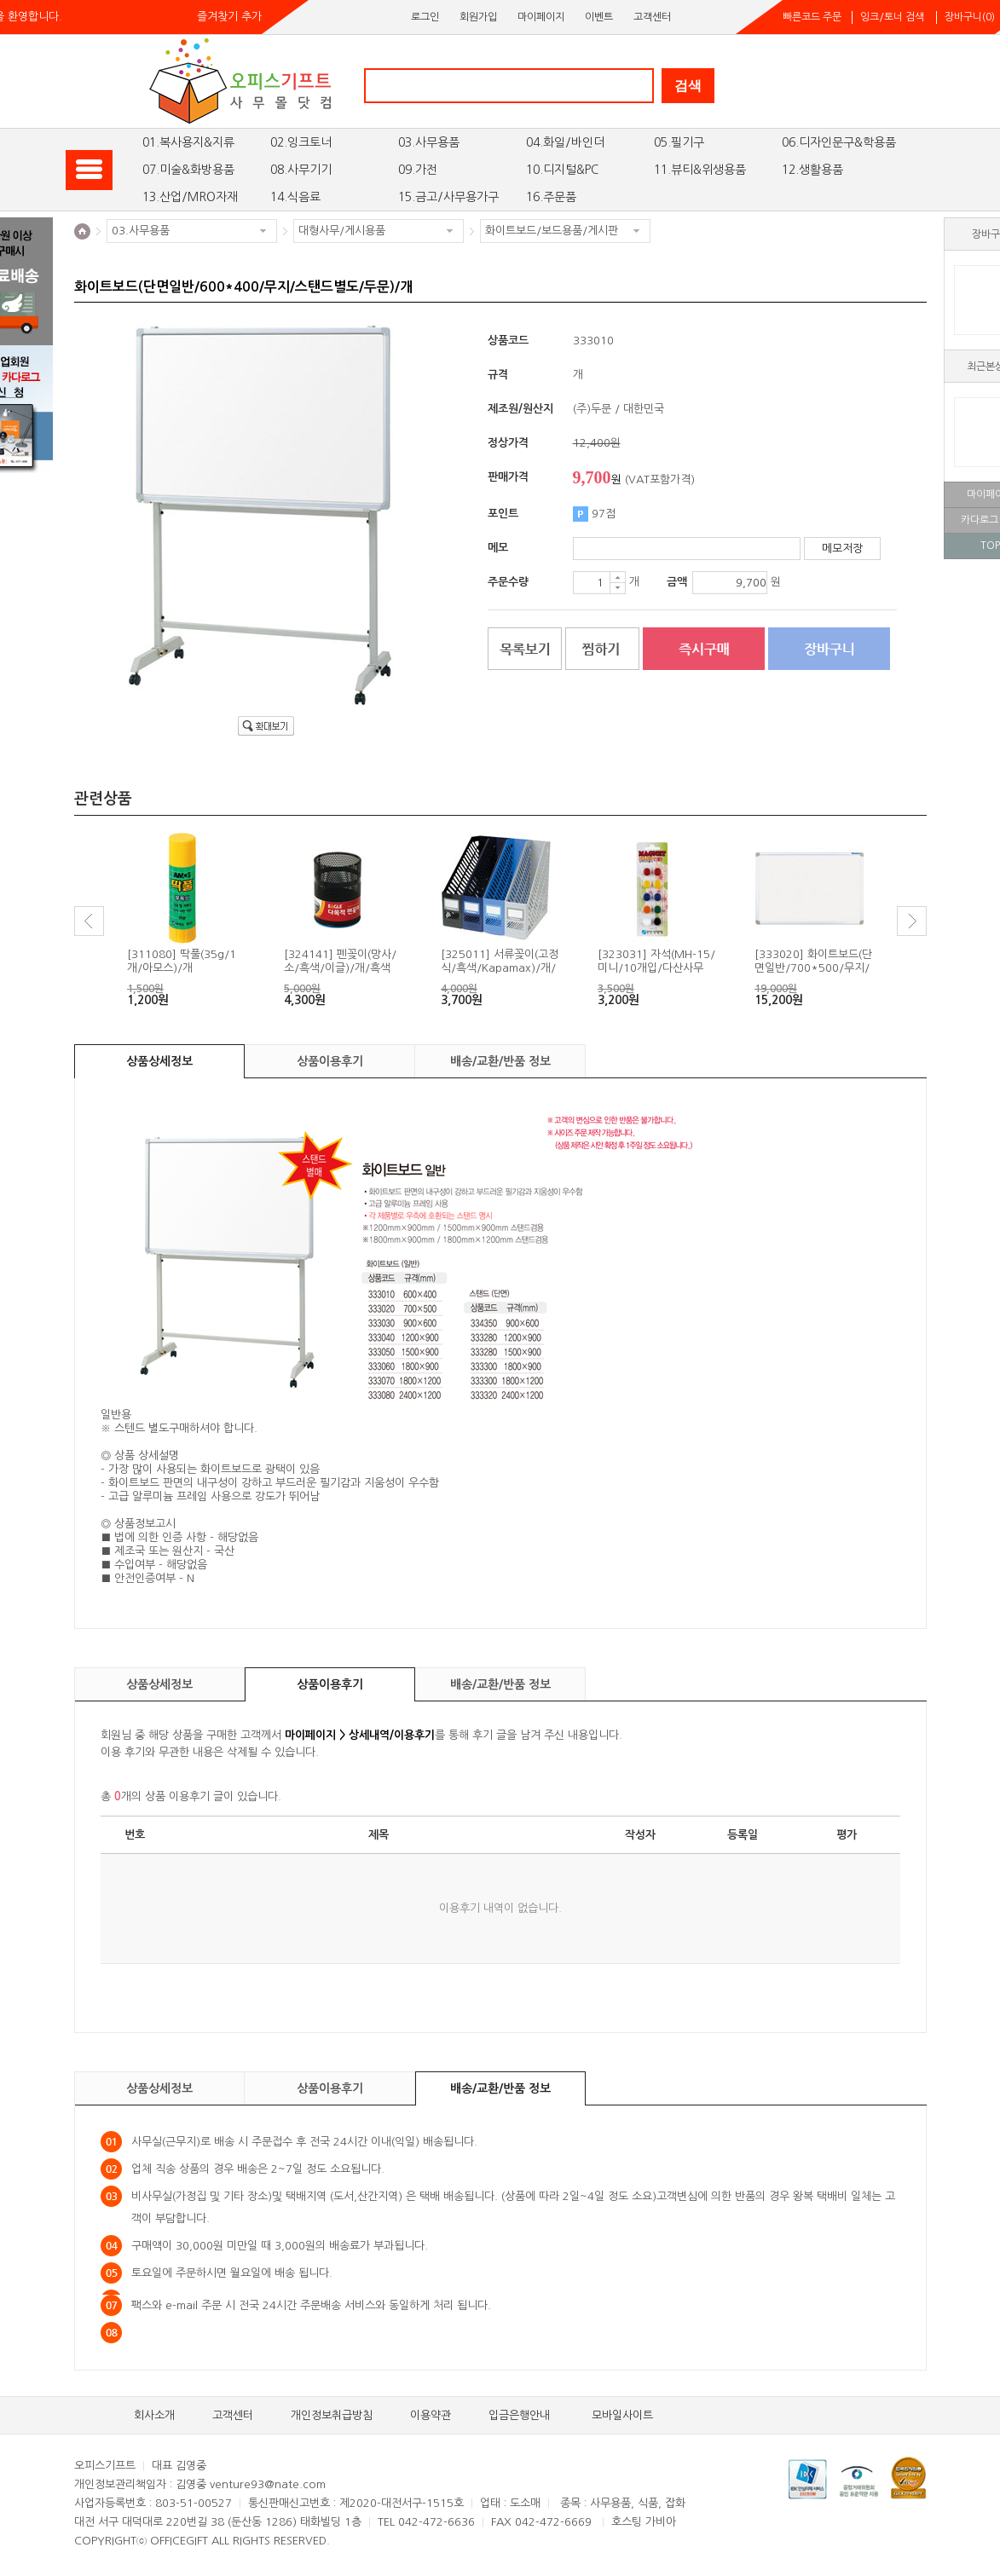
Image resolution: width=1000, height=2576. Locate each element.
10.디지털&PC (562, 170)
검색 (688, 85)
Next (912, 921)
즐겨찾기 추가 (229, 16)
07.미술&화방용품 (188, 170)
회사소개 (154, 2415)
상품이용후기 (330, 1061)
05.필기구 (679, 142)
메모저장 (842, 548)
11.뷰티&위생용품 (700, 170)
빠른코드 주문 (812, 17)
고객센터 (652, 17)
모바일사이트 (622, 2415)
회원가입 (478, 17)
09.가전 (417, 170)
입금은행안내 (519, 2415)
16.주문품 (551, 197)
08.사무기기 (301, 170)
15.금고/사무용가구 (448, 197)
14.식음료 (295, 197)
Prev (89, 921)
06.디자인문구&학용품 (839, 142)
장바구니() (970, 17)
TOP (990, 545)
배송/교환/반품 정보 (500, 1061)
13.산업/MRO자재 (190, 197)
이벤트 (599, 17)
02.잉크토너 (301, 142)
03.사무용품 (429, 142)
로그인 (425, 17)
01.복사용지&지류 (188, 142)
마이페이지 (540, 17)
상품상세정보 (159, 1061)
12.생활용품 (812, 170)
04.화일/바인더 (565, 142)
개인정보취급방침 (332, 2415)
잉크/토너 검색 (892, 17)
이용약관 (430, 2415)
